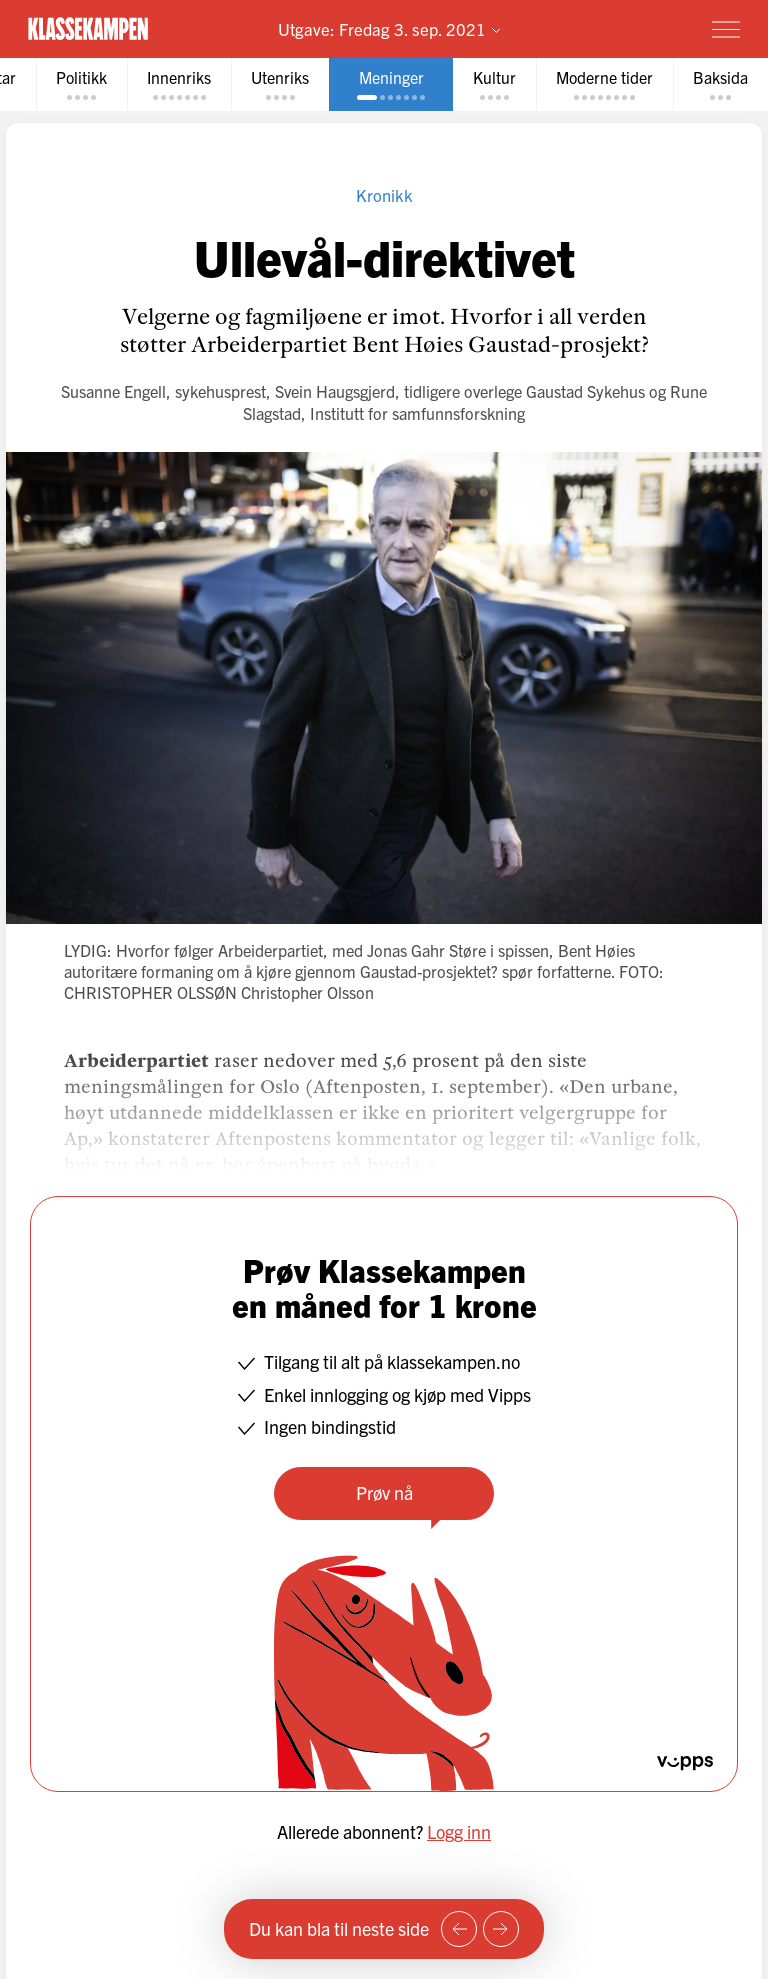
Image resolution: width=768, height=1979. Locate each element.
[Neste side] (501, 1929)
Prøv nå (384, 1492)
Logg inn (459, 1831)
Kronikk (384, 194)
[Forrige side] (459, 1929)
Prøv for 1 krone (609, 28)
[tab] (81, 84)
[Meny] (726, 29)
